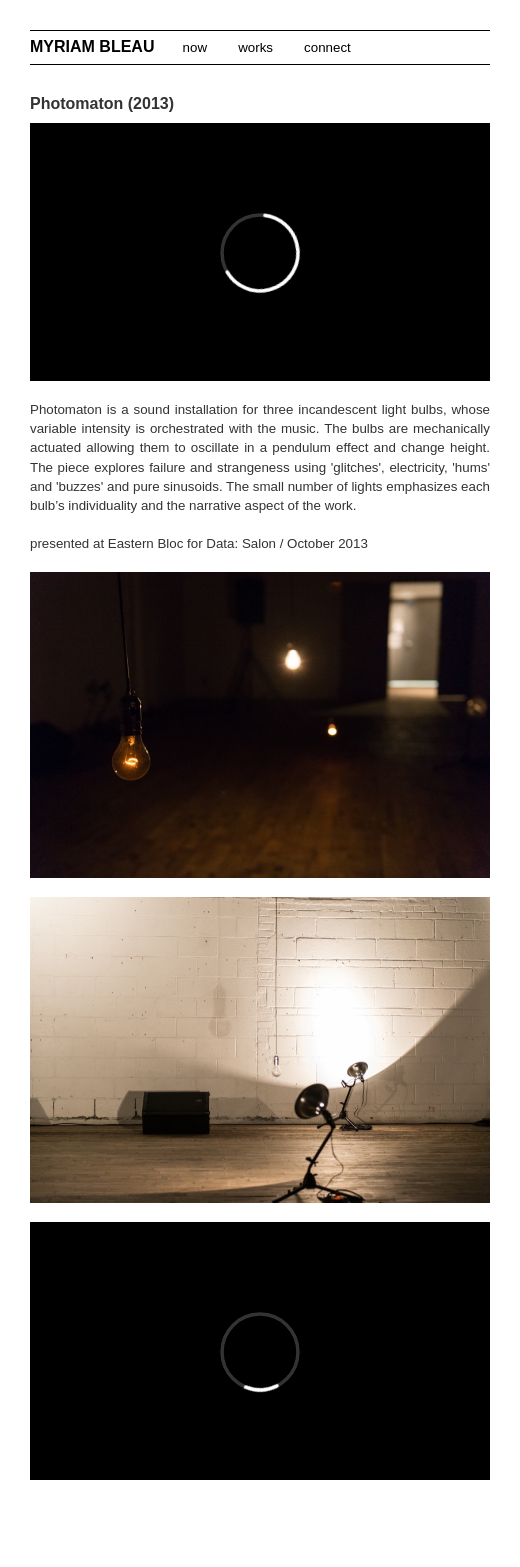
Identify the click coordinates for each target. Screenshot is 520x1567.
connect (327, 47)
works (255, 47)
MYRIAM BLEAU (94, 46)
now (195, 47)
